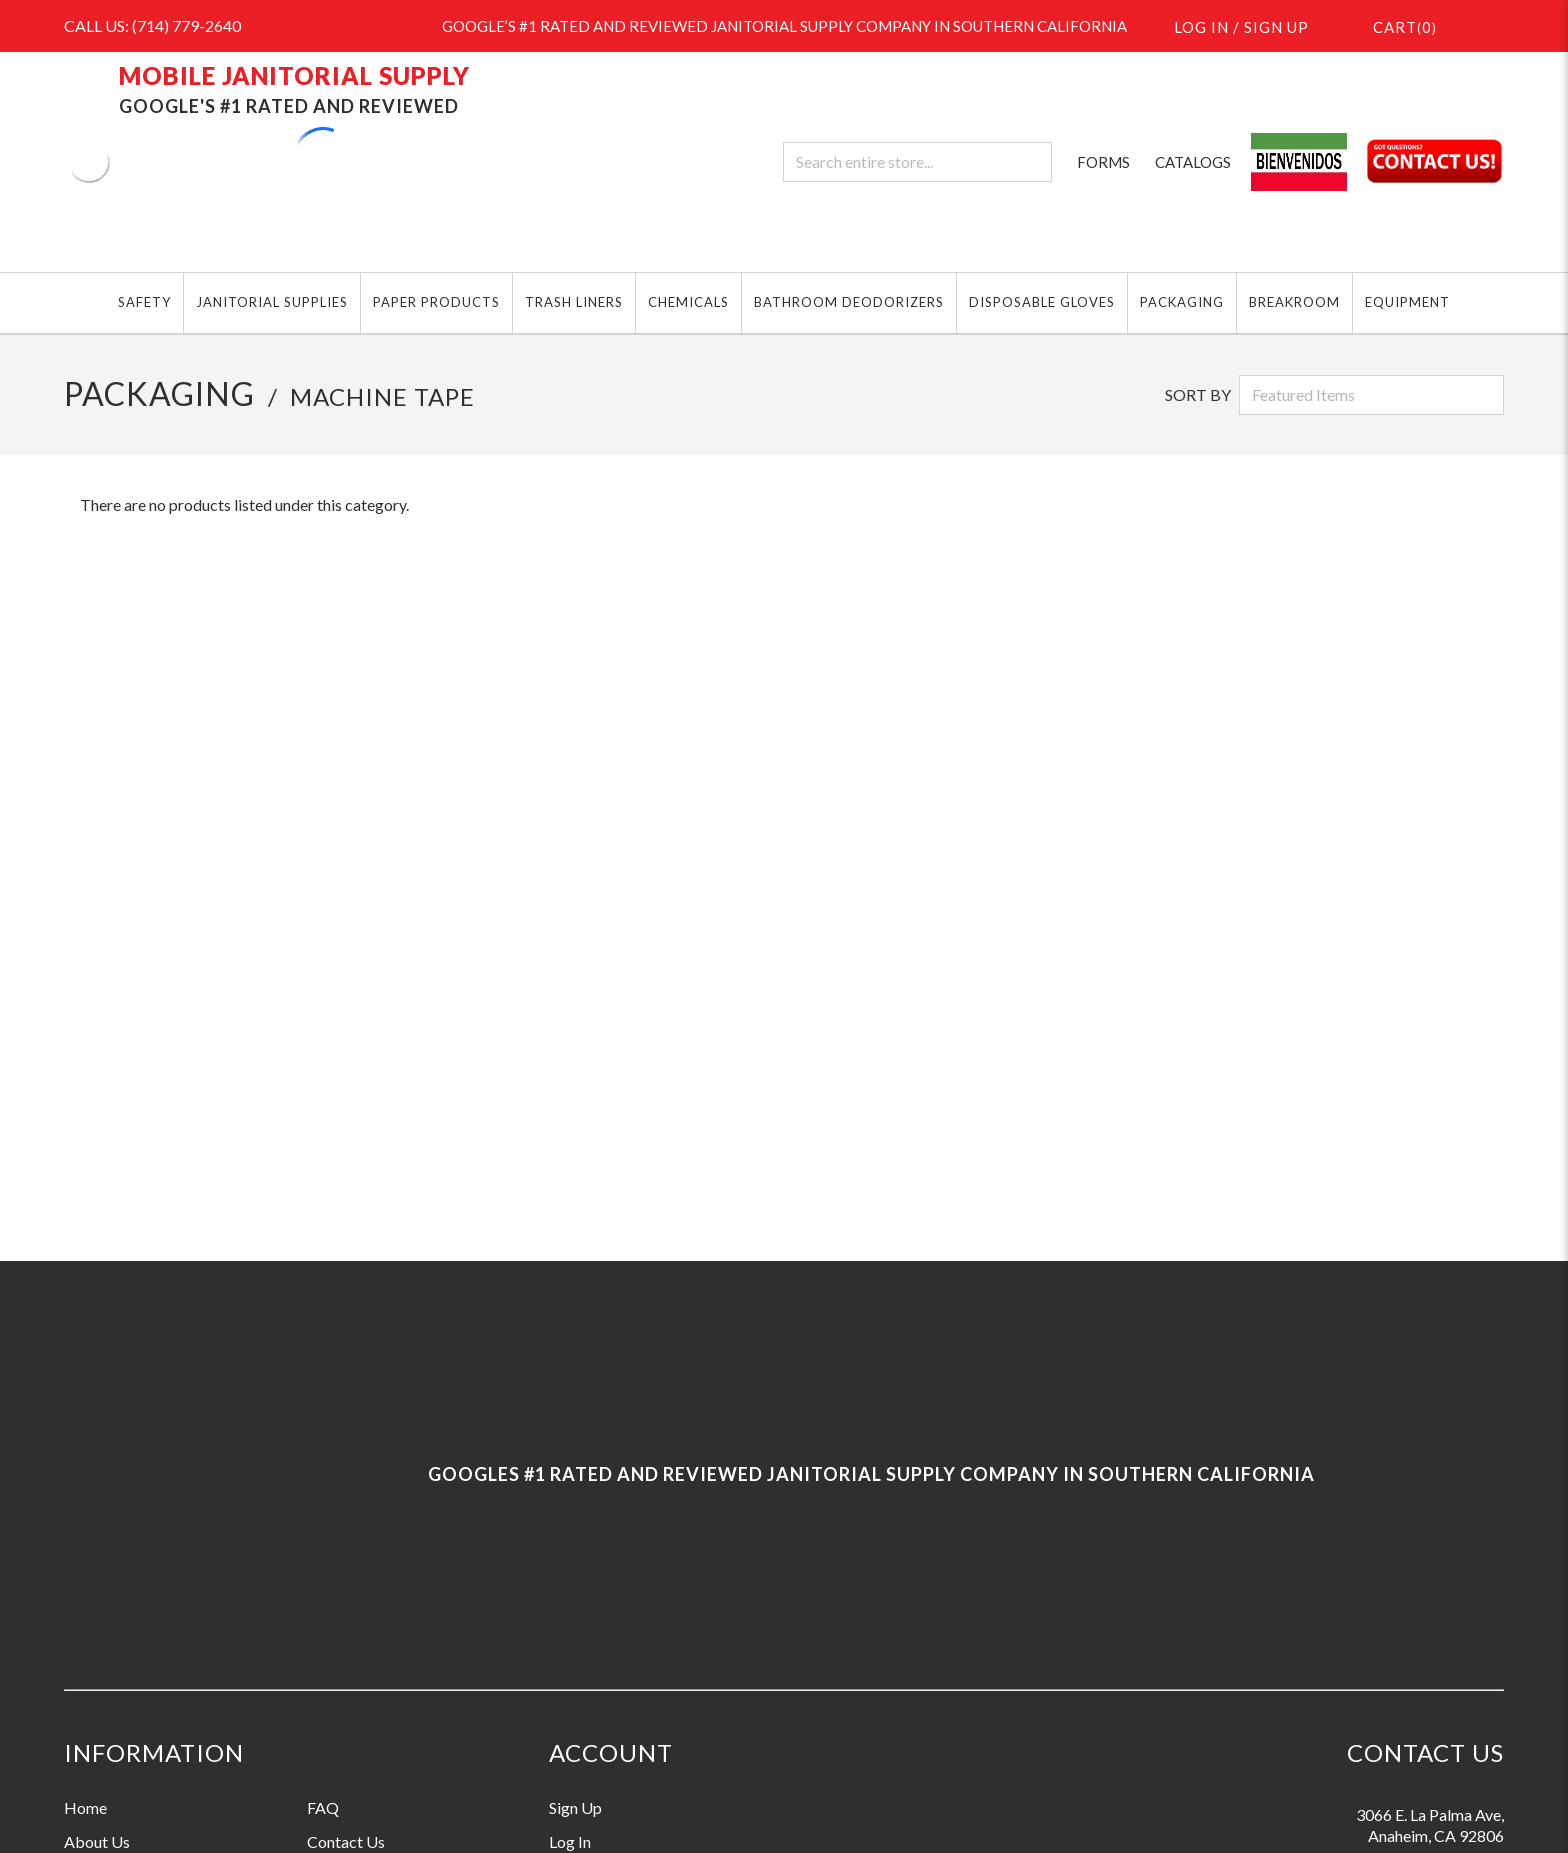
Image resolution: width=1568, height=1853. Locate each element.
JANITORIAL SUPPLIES (272, 302)
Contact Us (346, 1841)
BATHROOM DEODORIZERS (849, 302)
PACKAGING (1182, 302)
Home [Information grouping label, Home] (85, 1807)
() (1393, 25)
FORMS (1103, 162)
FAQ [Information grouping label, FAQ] (323, 1807)
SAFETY (144, 302)
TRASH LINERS (574, 302)
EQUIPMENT (1407, 302)
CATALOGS (1193, 162)
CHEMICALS (688, 302)
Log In (570, 1841)
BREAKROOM (1294, 302)
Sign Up (575, 1807)
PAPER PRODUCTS (436, 302)
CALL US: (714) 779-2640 (152, 25)
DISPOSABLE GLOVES (1042, 302)
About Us (97, 1841)
